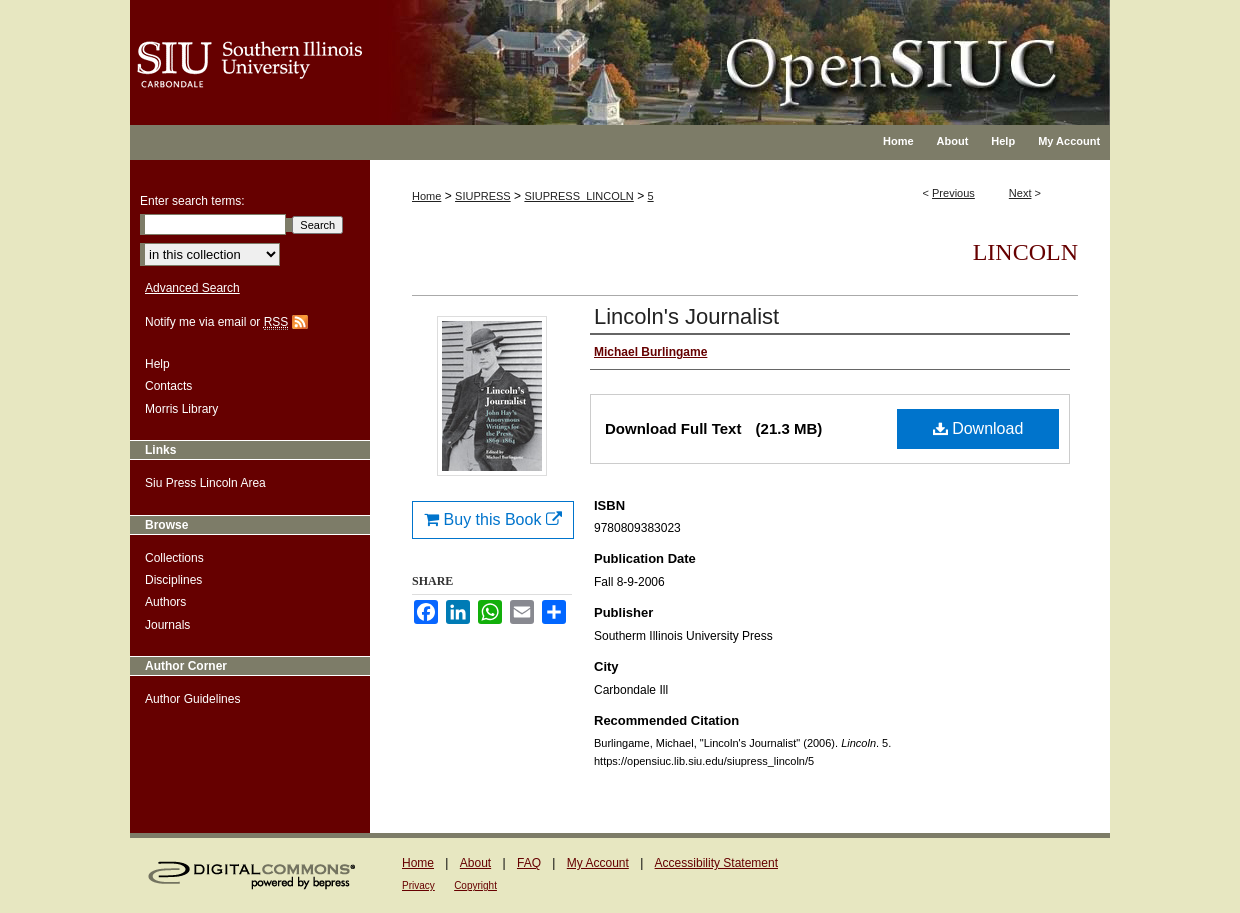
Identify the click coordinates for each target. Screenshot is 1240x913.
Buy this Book (493, 519)
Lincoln (1025, 252)
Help (157, 364)
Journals (167, 625)
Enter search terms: (192, 201)
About (475, 863)
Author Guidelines (192, 699)
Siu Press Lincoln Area (205, 483)
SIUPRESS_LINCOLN (578, 196)
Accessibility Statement (716, 863)
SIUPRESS (483, 196)
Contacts (168, 386)
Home (426, 196)
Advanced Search (192, 288)
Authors (165, 602)
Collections (174, 558)
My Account (598, 863)
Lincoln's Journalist (686, 316)
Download (978, 428)
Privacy (418, 885)
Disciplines (173, 580)
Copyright (475, 885)
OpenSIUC (684, 50)
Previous (953, 193)
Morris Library (181, 409)
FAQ (529, 863)
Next (1020, 193)
